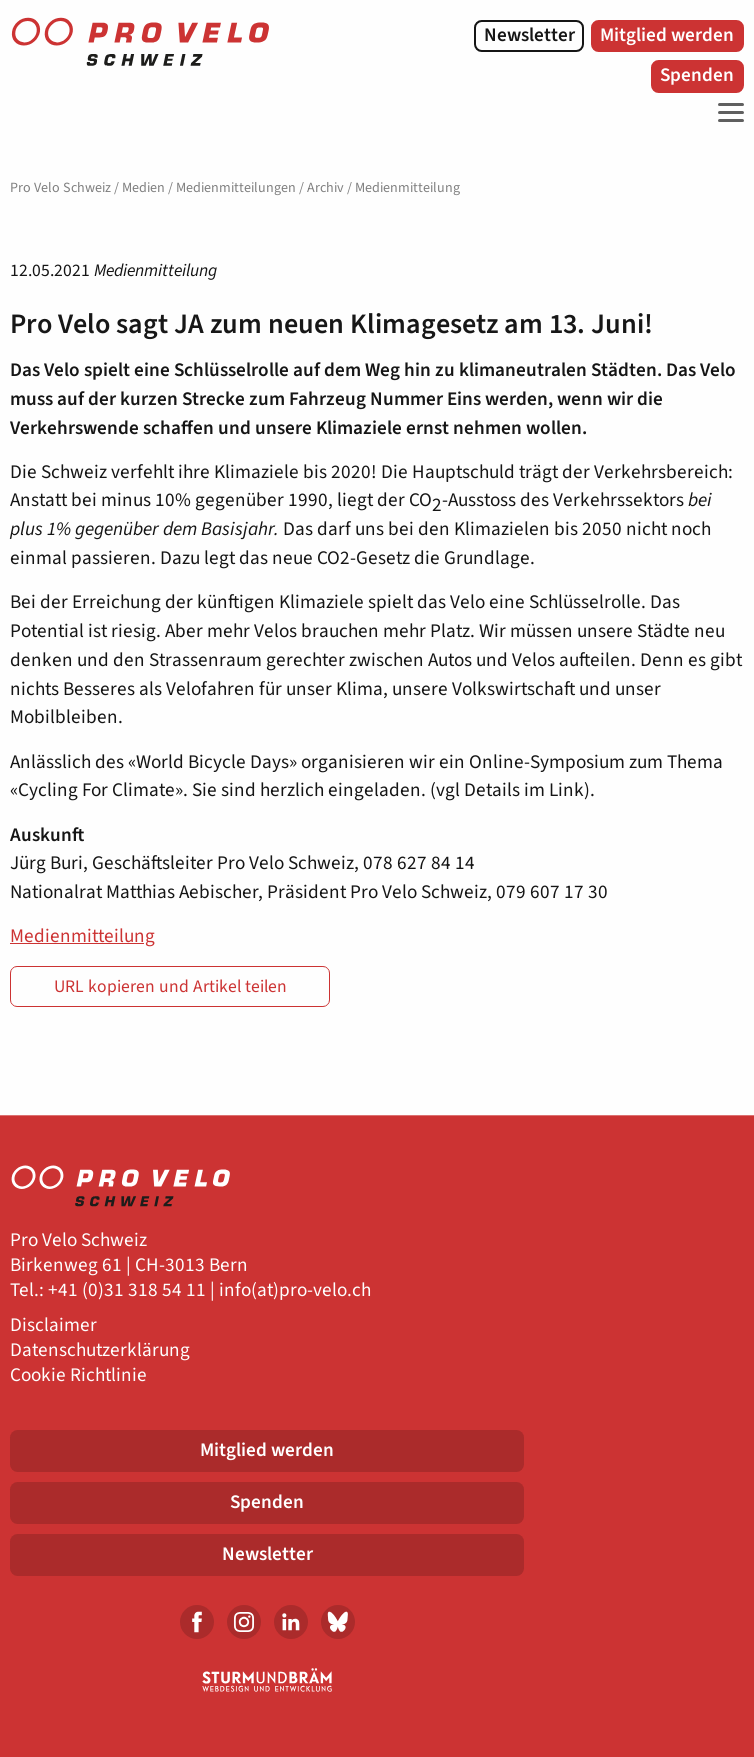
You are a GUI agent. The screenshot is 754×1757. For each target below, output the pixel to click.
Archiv (325, 188)
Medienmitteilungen (236, 188)
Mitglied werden (667, 35)
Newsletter (529, 35)
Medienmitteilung (82, 936)
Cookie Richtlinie (78, 1375)
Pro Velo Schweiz (60, 188)
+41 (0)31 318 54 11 (127, 1290)
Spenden (697, 75)
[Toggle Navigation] (726, 113)
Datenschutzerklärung (100, 1350)
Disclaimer (53, 1325)
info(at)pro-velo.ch (295, 1290)
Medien (143, 188)
